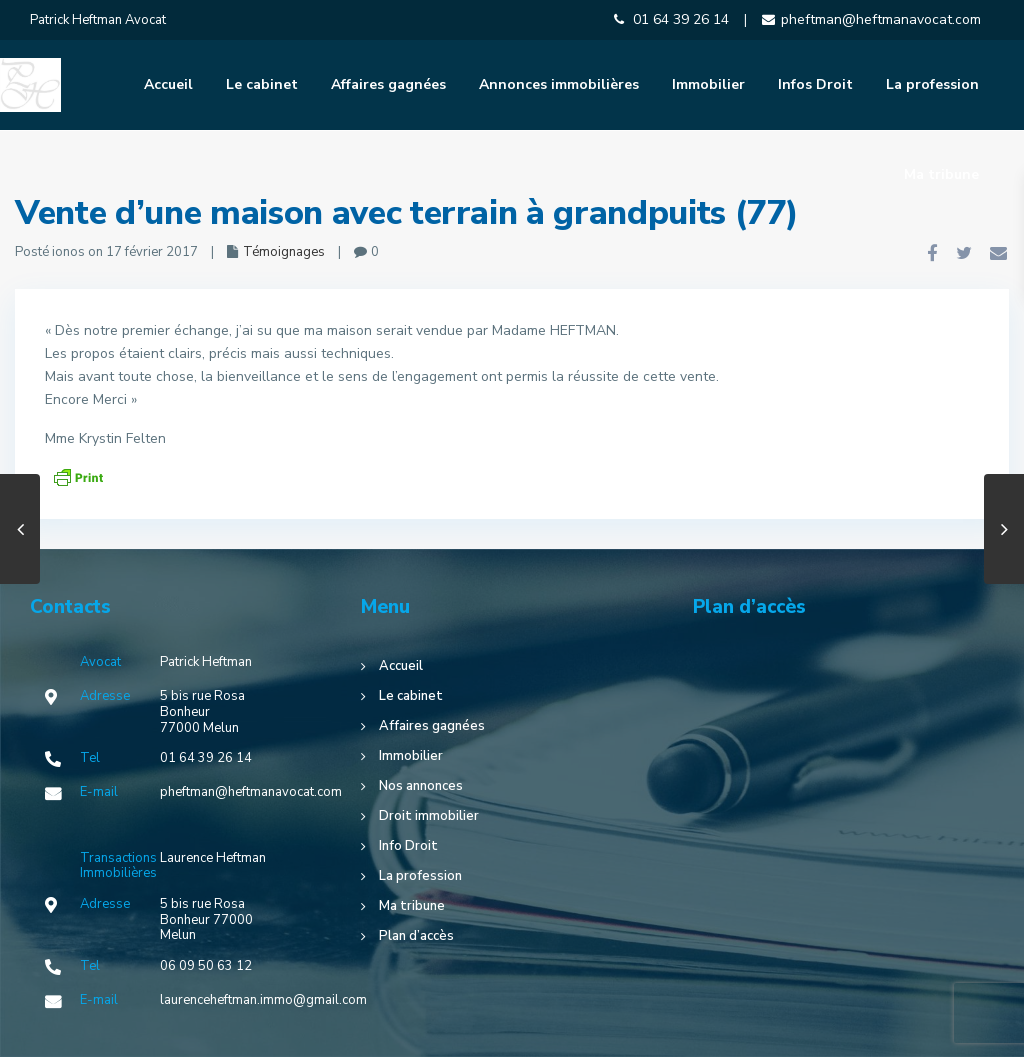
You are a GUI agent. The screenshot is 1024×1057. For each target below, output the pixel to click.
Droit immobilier (429, 816)
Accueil (168, 84)
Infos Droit (815, 84)
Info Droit (408, 846)
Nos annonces (421, 786)
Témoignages (284, 252)
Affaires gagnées (388, 84)
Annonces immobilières (559, 84)
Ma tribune (941, 174)
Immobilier (708, 84)
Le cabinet (262, 84)
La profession (932, 84)
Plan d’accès (416, 936)
